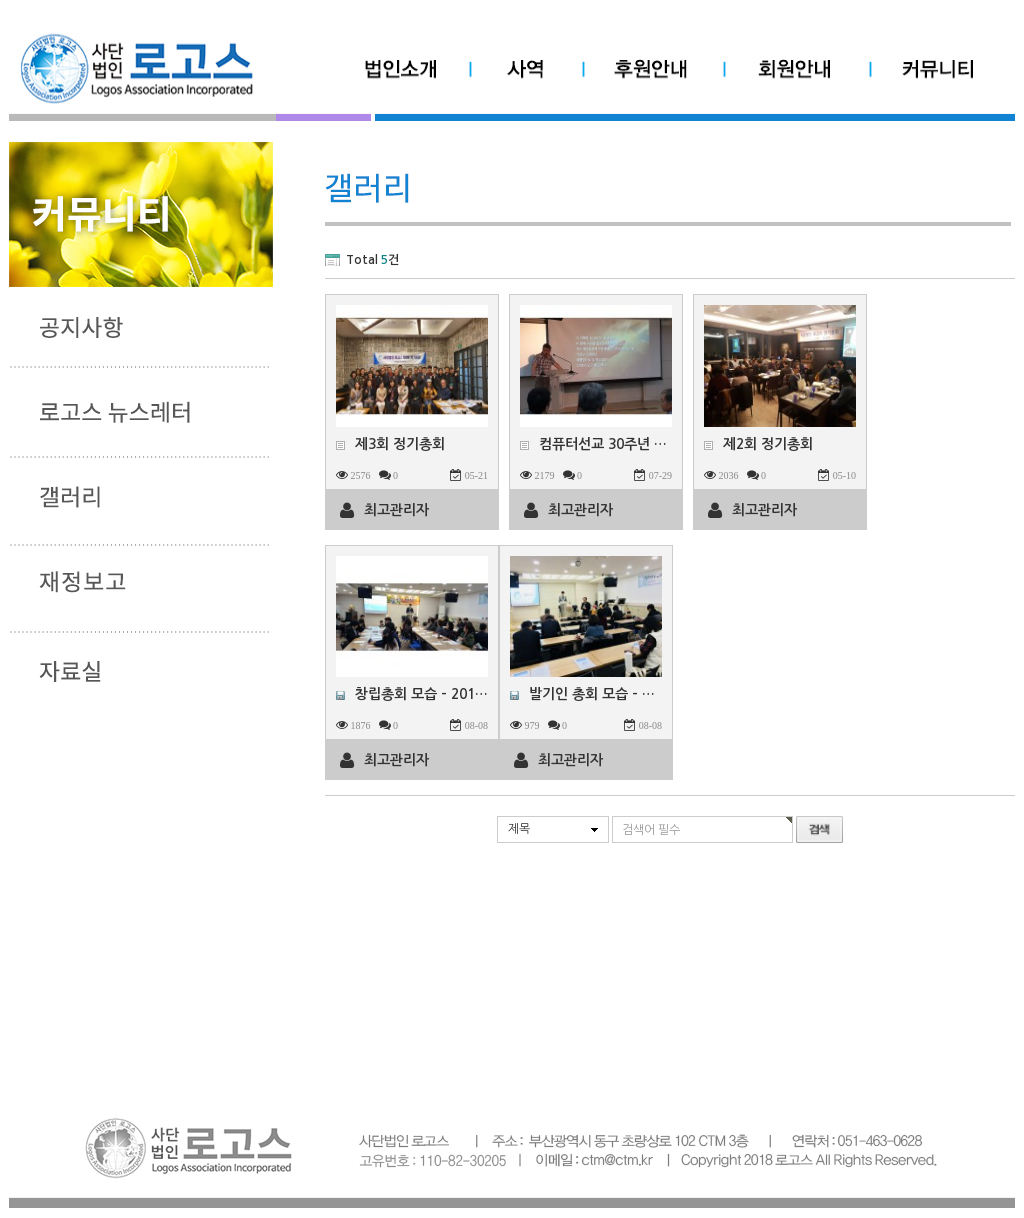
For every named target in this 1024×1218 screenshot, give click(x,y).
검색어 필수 (651, 830)
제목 (519, 829)
